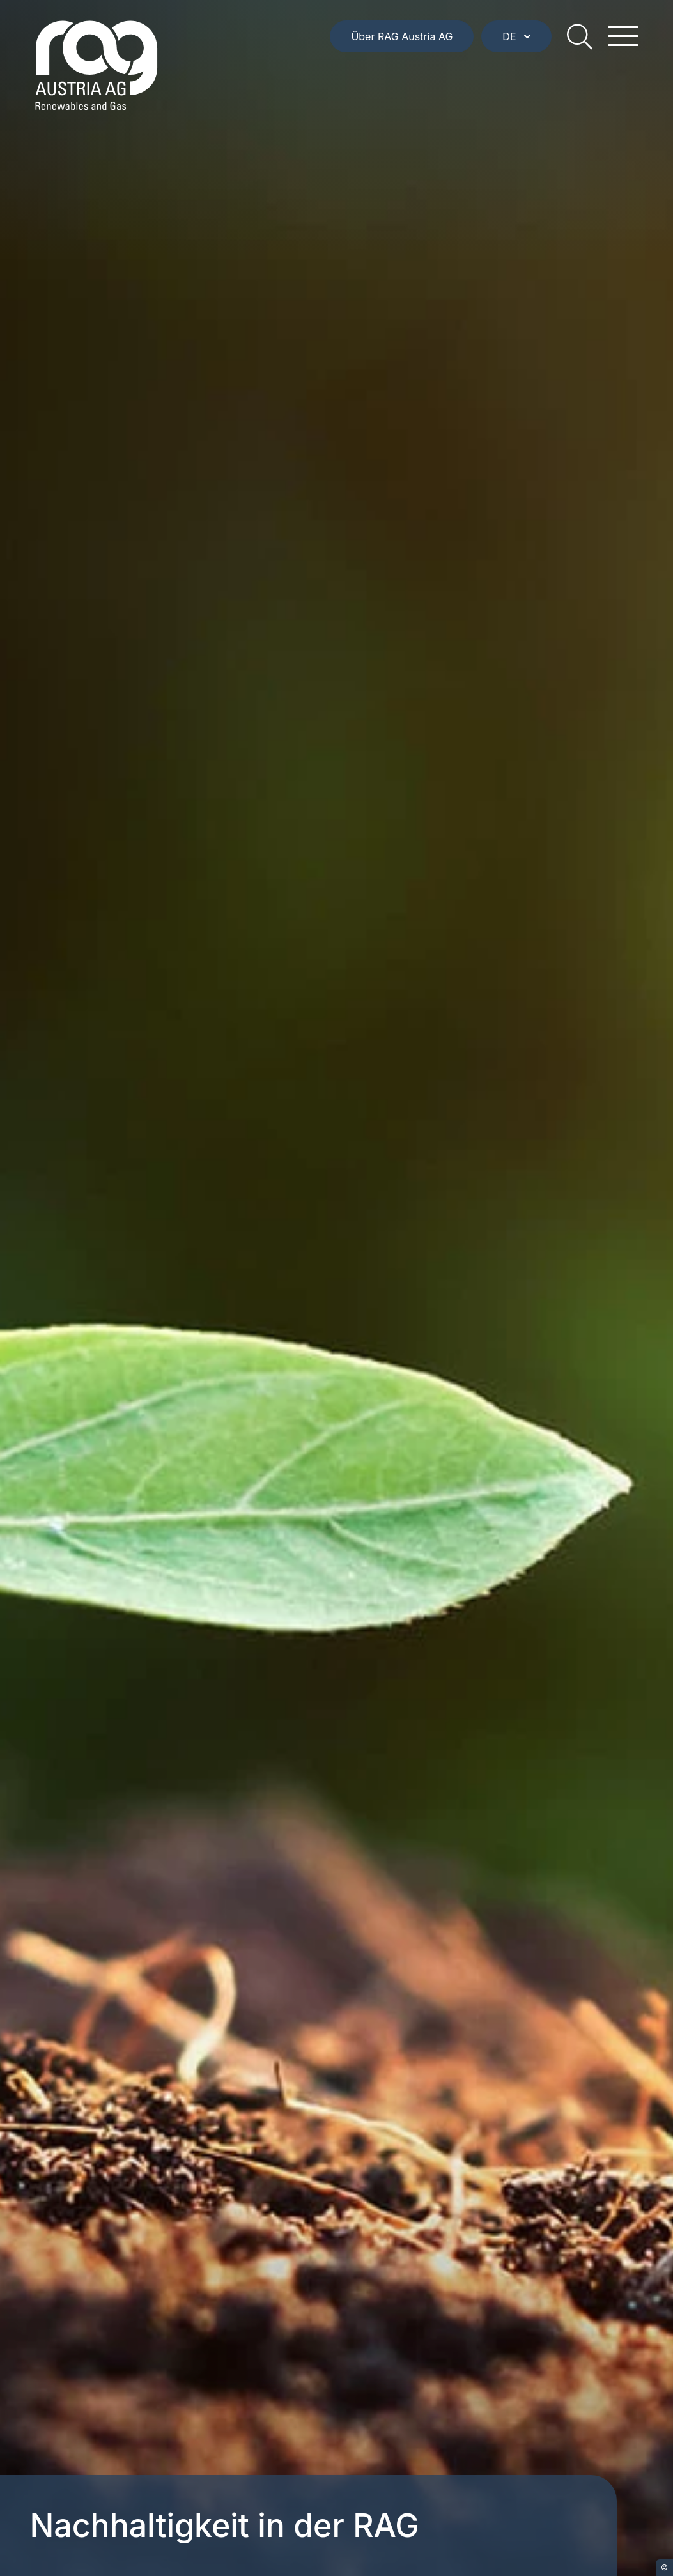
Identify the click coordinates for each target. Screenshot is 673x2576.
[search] (579, 36)
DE (516, 36)
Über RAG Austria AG (402, 36)
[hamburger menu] (623, 36)
